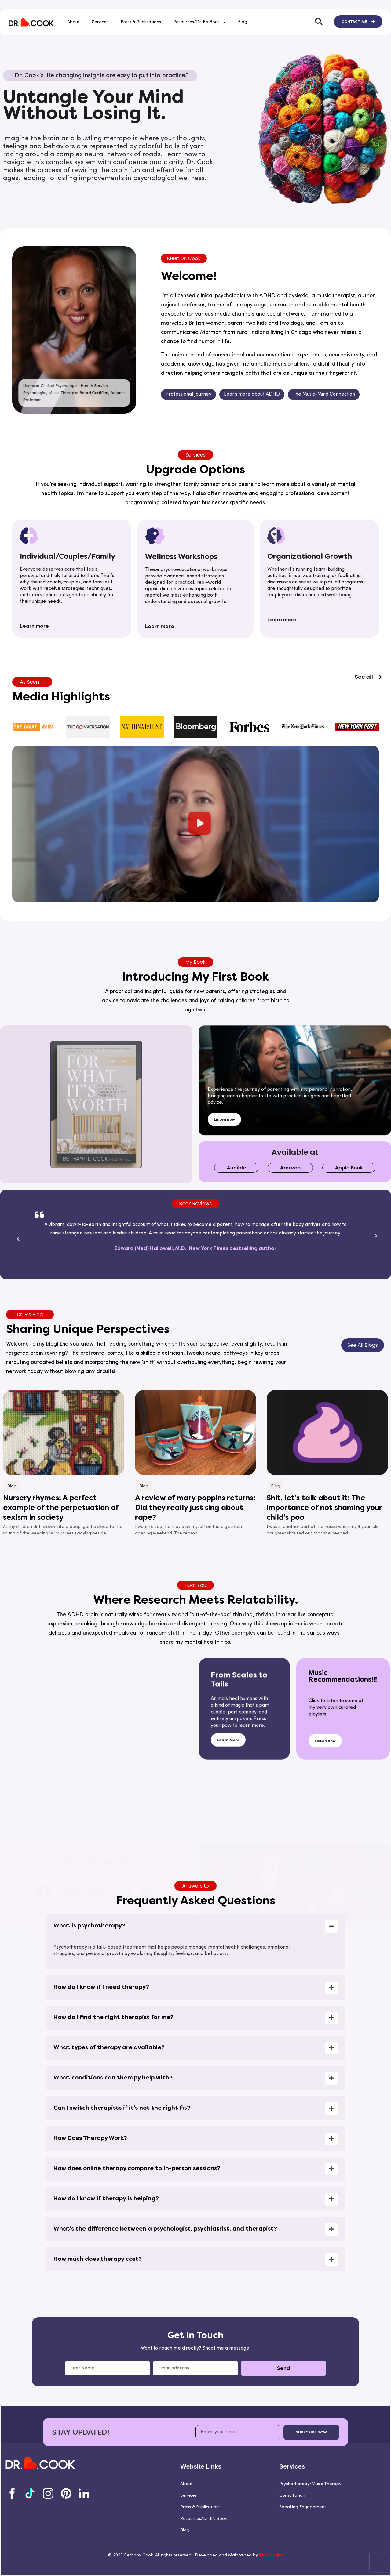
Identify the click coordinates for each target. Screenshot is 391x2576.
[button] (195, 665)
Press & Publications (141, 22)
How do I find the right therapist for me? (113, 2289)
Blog (242, 22)
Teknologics (271, 2555)
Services (100, 22)
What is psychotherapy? (89, 2197)
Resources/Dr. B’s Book (199, 22)
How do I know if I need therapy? (101, 2258)
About (73, 22)
